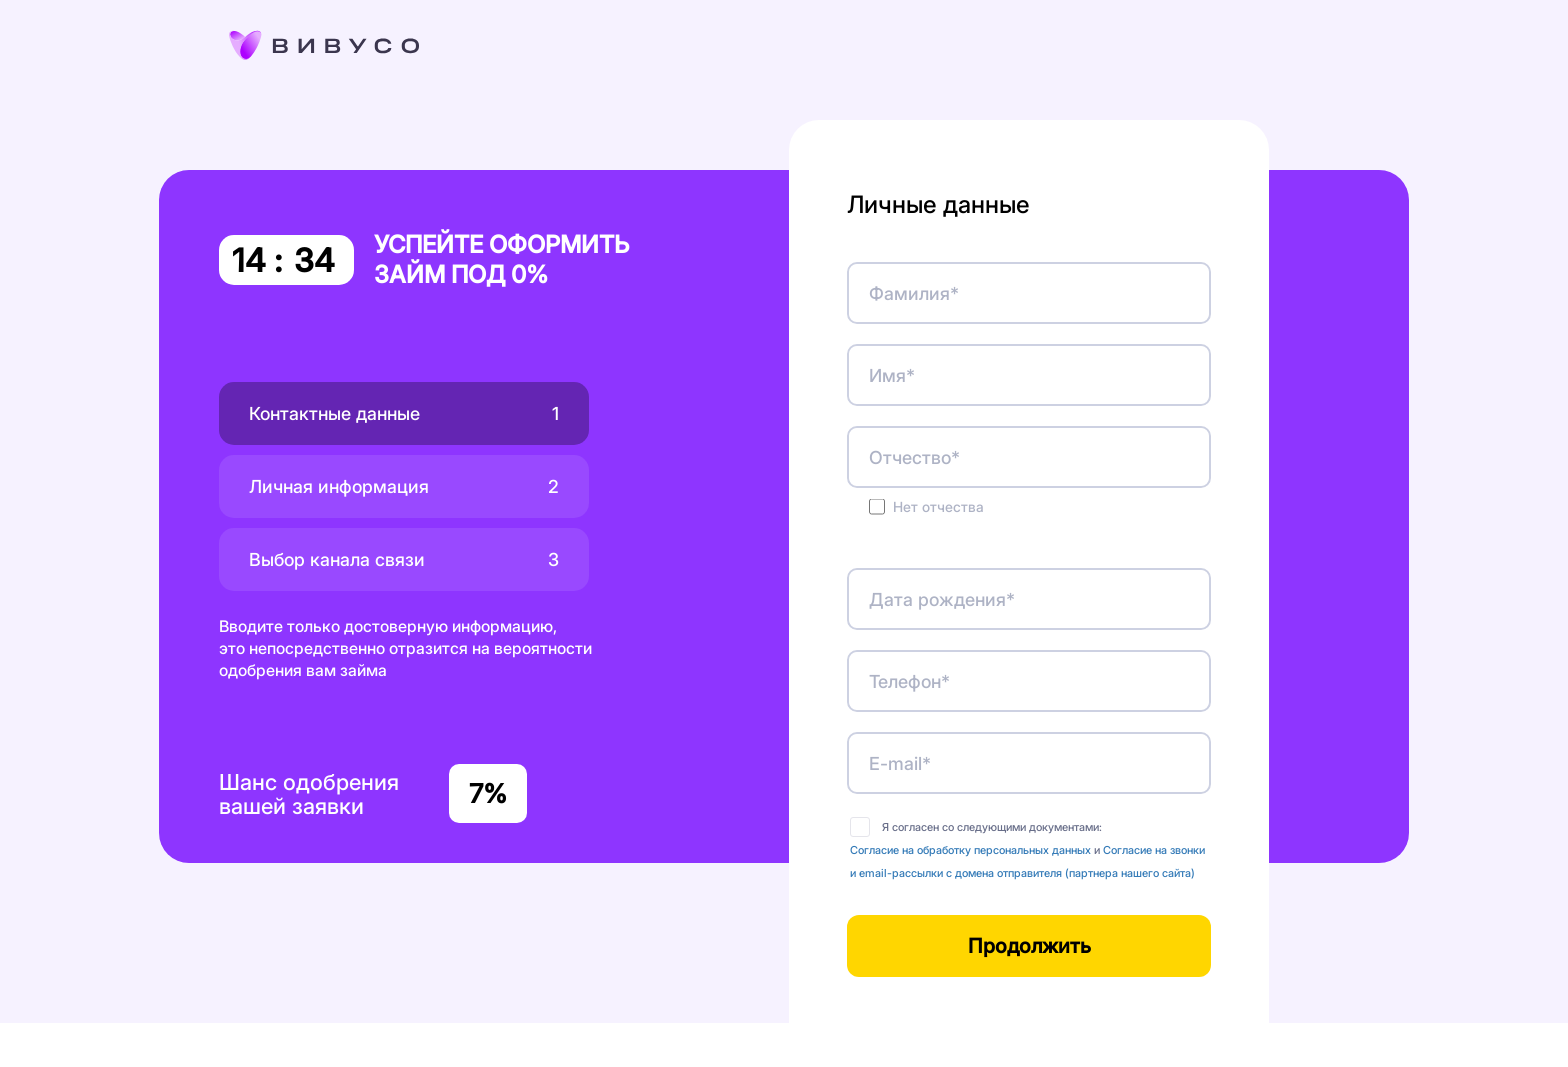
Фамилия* (914, 293)
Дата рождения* (942, 599)
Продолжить (1029, 946)
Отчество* (914, 457)
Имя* (892, 375)
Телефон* (909, 681)
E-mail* (900, 763)
